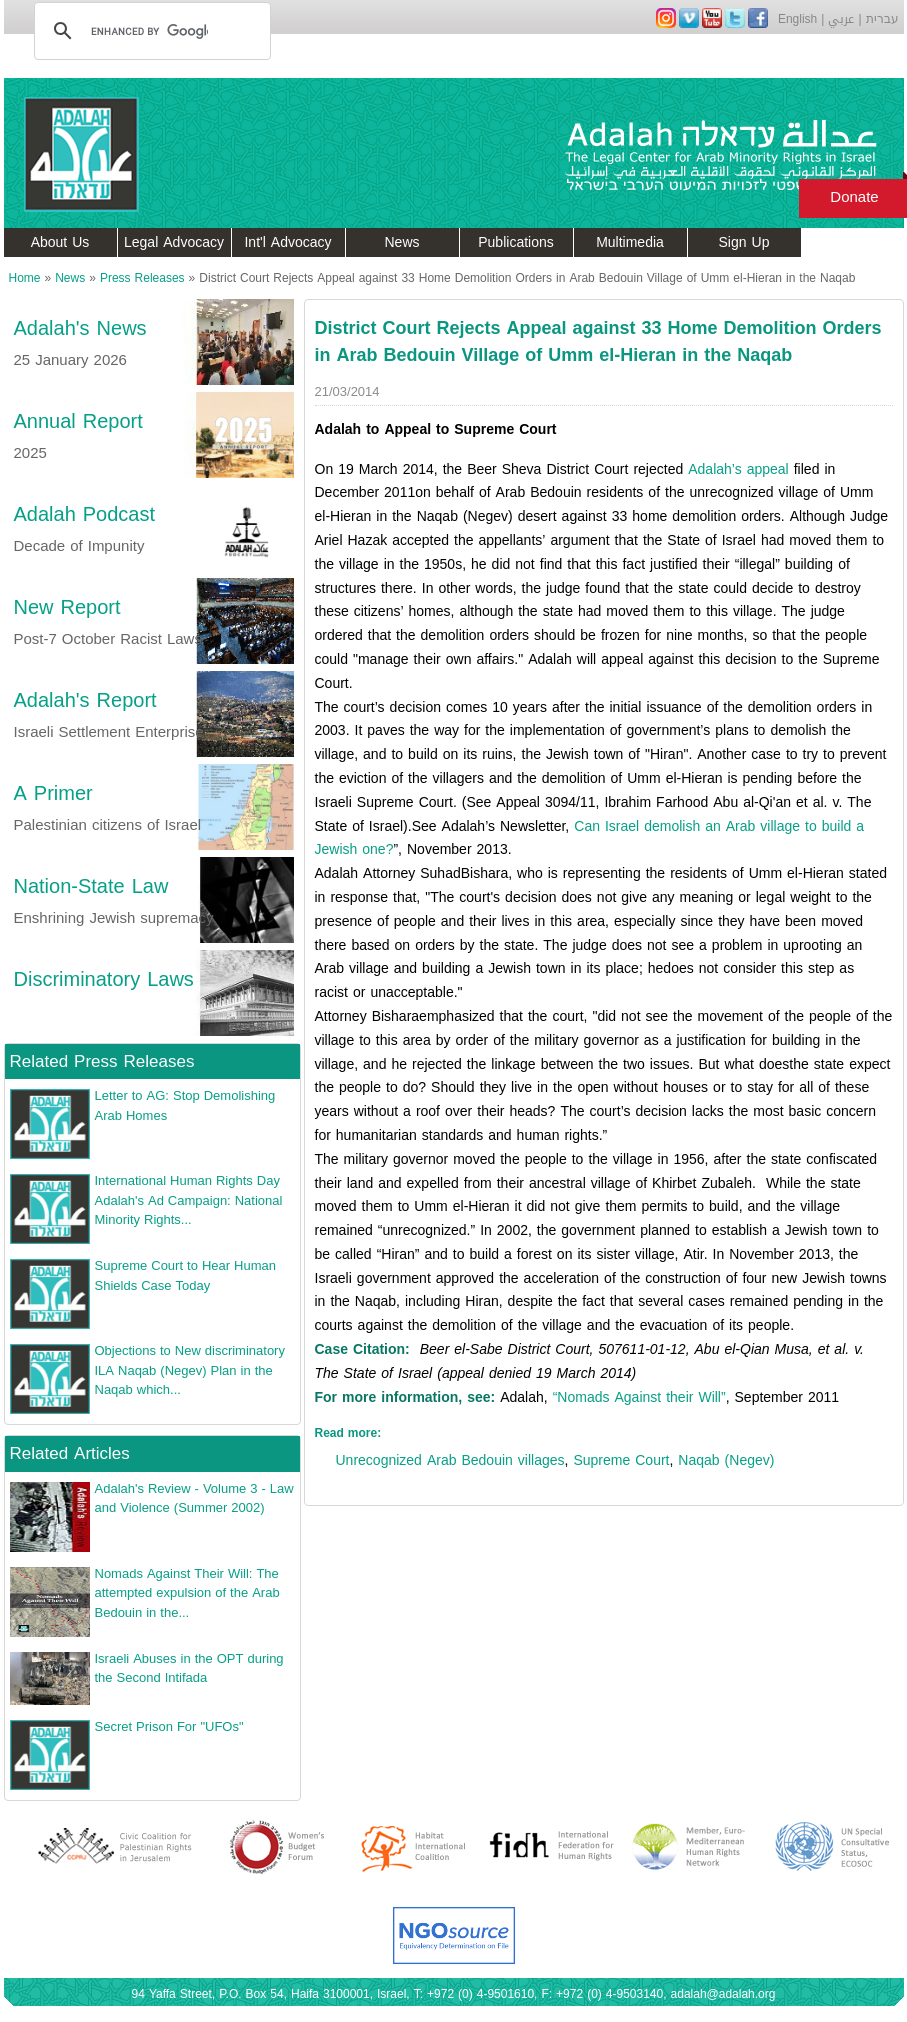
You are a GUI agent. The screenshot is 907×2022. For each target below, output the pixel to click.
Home (25, 278)
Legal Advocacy (174, 242)
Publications (516, 242)
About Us (60, 242)
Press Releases (142, 278)
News (401, 242)
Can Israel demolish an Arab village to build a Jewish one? (590, 838)
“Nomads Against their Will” (639, 1397)
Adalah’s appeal (738, 469)
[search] (149, 31)
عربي (841, 19)
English (797, 19)
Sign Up (744, 242)
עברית (882, 19)
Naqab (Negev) (726, 1460)
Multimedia (630, 242)
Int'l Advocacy (287, 242)
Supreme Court (621, 1460)
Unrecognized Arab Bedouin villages (450, 1460)
